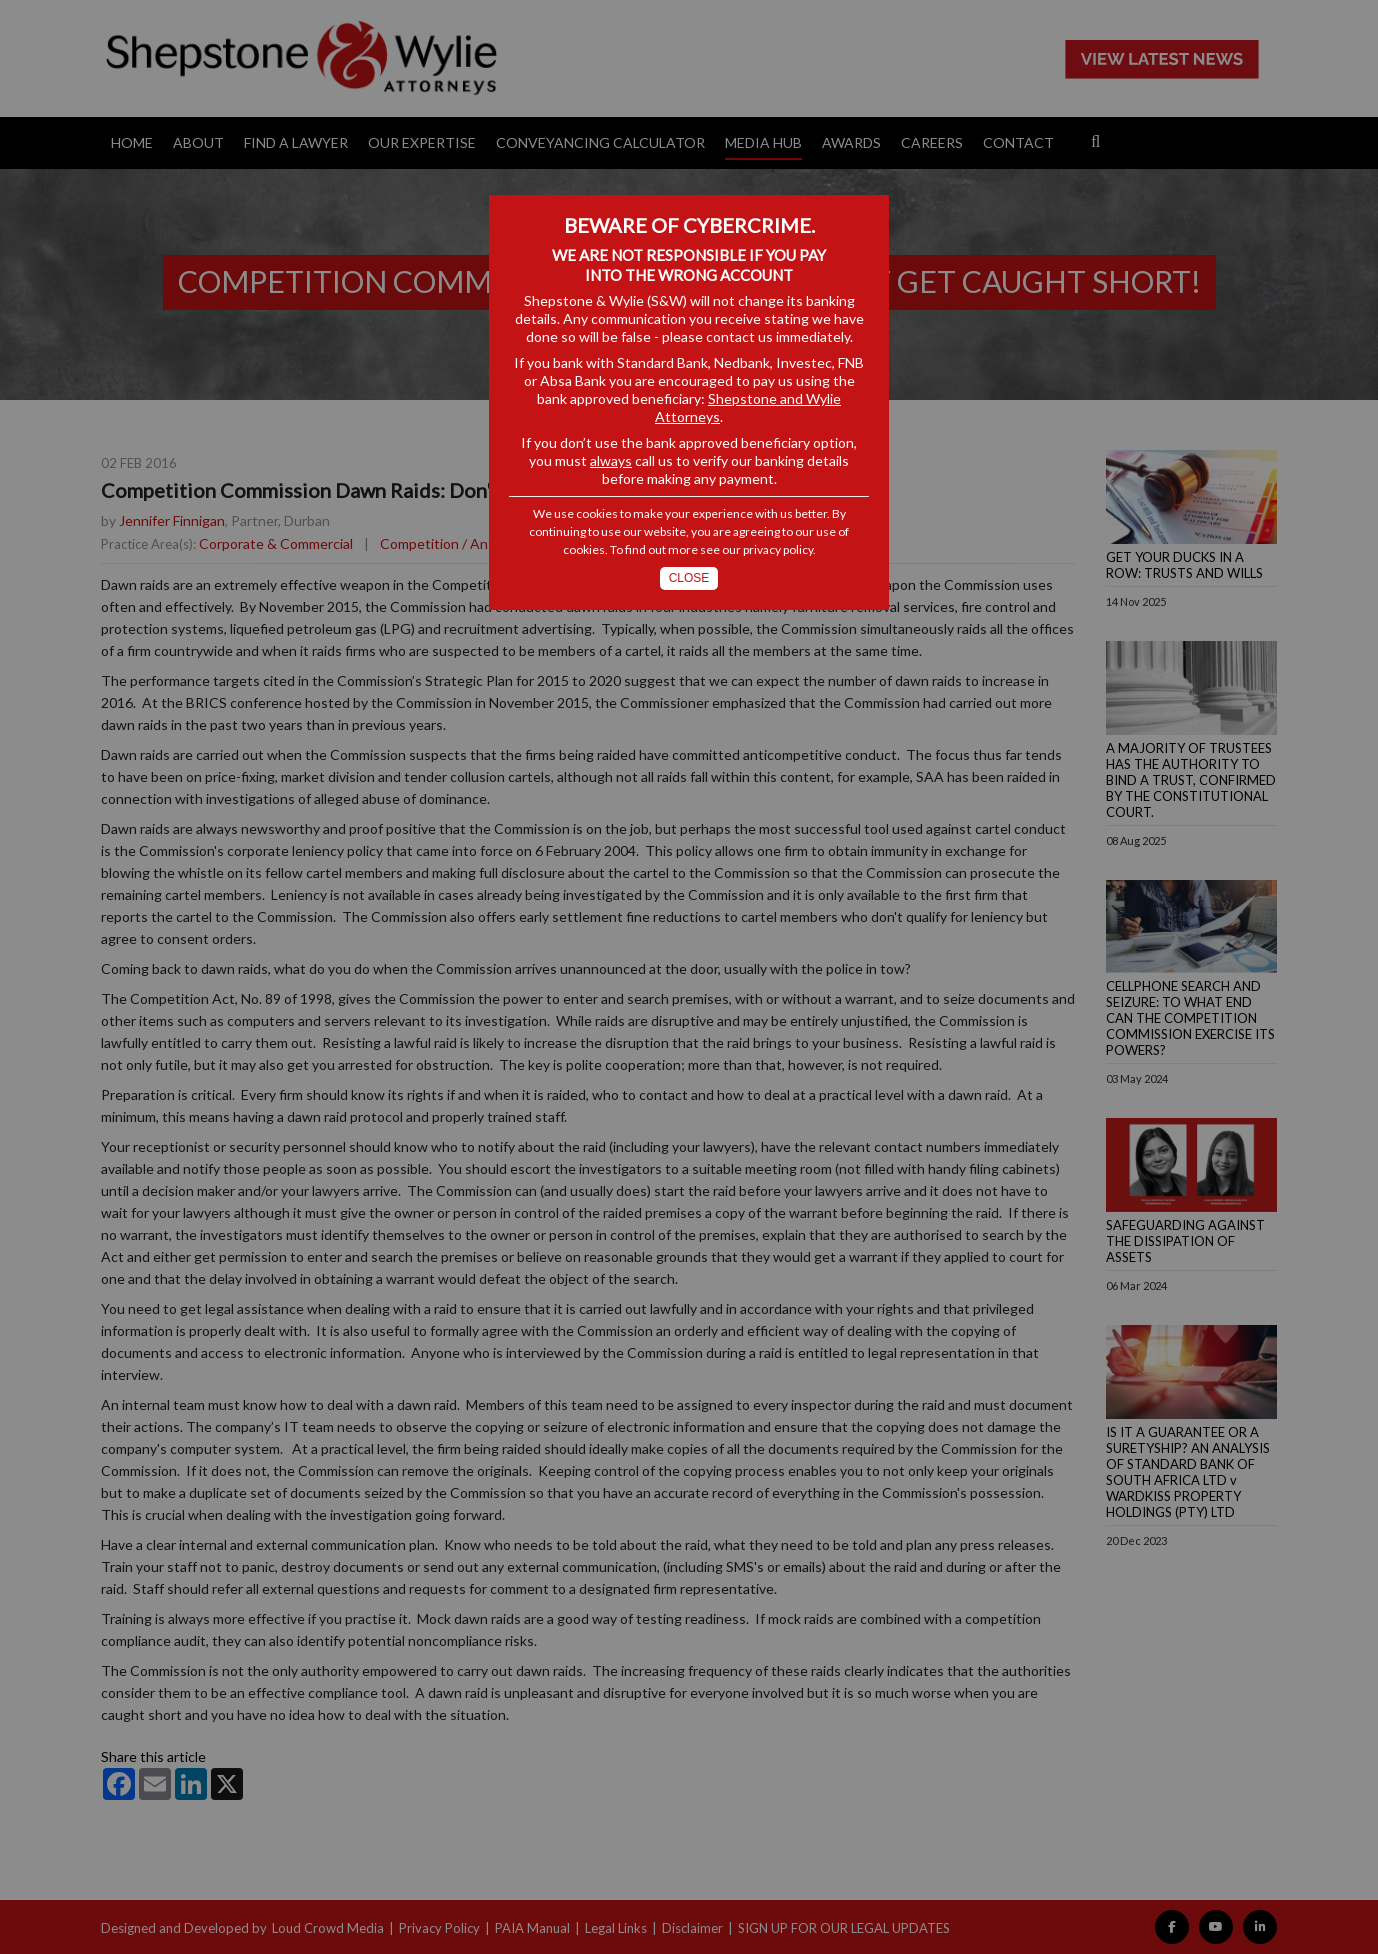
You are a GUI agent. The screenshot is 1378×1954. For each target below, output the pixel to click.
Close (689, 578)
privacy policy (778, 549)
